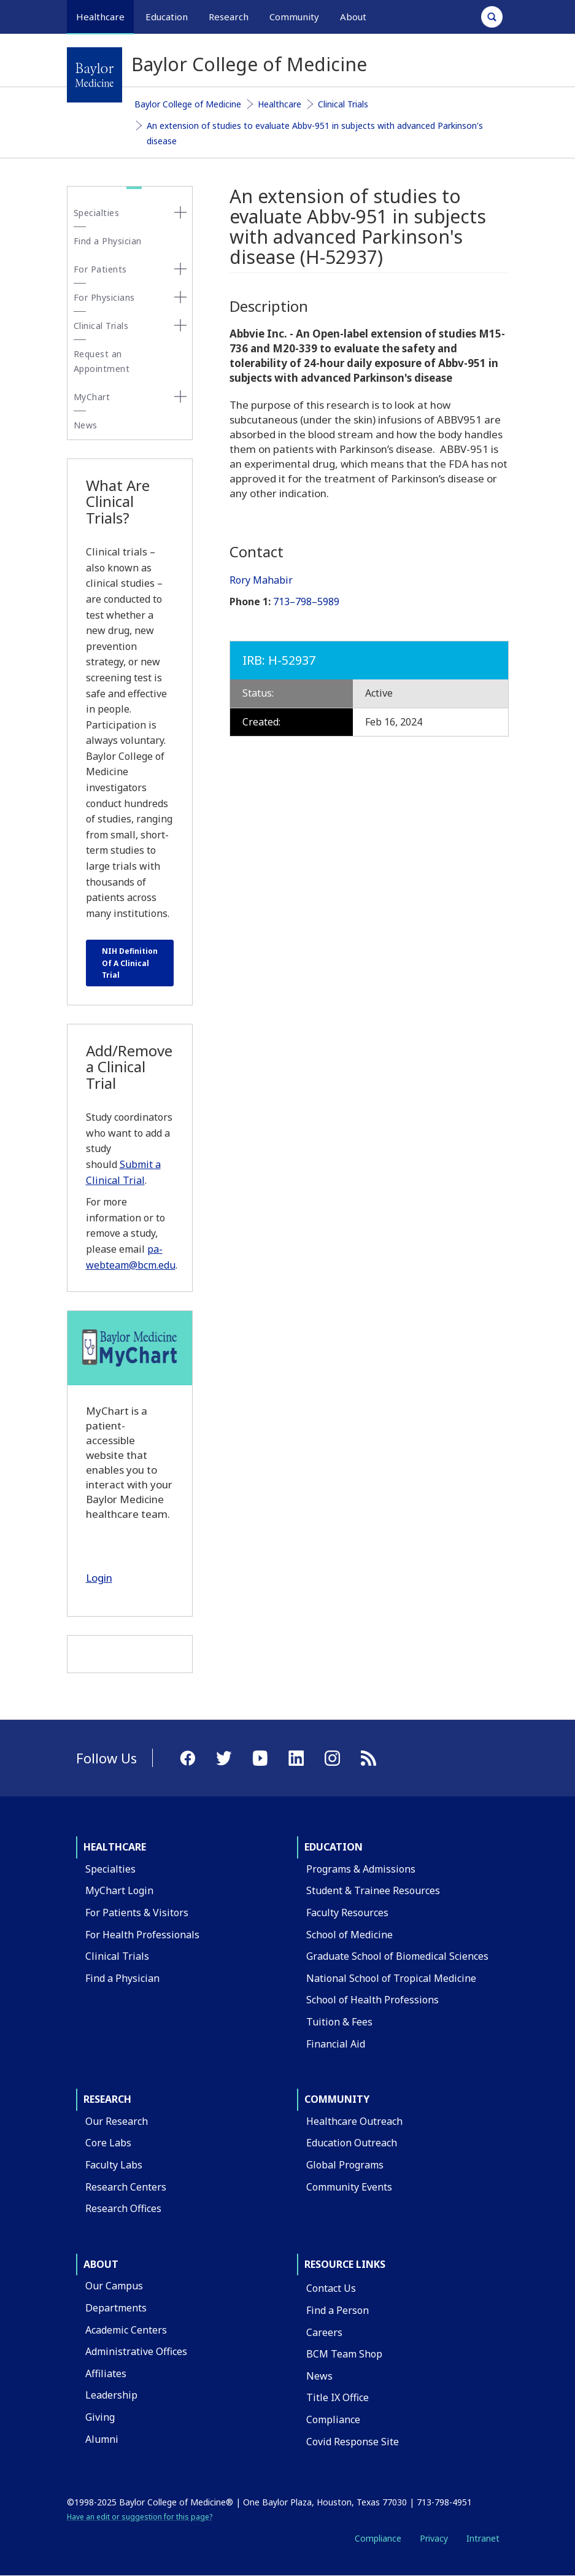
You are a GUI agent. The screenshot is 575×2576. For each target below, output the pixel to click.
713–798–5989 (306, 601)
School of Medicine (349, 1934)
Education (333, 1847)
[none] (180, 212)
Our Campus (114, 2285)
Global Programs (345, 2165)
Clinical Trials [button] (101, 325)
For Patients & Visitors (136, 1912)
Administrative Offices (136, 2351)
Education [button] (166, 16)
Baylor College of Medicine (187, 104)
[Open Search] (492, 17)
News (86, 425)
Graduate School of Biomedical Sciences (397, 1956)
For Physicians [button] (104, 297)
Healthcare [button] (100, 16)
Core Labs (108, 2142)
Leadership (111, 2395)
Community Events (349, 2187)
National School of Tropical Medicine (391, 1978)
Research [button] (229, 16)
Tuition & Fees (339, 2022)
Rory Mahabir (261, 580)
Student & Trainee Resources (373, 1890)
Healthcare (279, 104)
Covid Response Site (352, 2441)
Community (336, 2099)
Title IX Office (337, 2397)
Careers (324, 2332)
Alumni (101, 2439)
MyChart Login (119, 1890)
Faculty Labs (113, 2165)
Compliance (333, 2419)
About (100, 2264)
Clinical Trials (343, 104)
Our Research (116, 2121)
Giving (100, 2417)
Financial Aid (335, 2044)
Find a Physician (108, 241)
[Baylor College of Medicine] (94, 74)
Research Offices (123, 2208)
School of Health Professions (372, 1999)
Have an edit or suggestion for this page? (139, 2517)
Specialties (110, 1869)
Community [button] (294, 16)
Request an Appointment (102, 361)
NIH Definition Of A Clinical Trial (130, 963)
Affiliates (105, 2373)
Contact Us (331, 2288)
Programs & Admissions (360, 1869)
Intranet (483, 2538)
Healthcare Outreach (354, 2121)
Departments (116, 2308)
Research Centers (125, 2187)
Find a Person (337, 2310)
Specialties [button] (97, 213)
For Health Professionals (142, 1934)
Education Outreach (351, 2142)
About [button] (353, 16)
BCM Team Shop (344, 2354)
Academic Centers (126, 2330)
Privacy (434, 2538)
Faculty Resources (347, 1912)
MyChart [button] (92, 397)
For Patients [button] (100, 269)
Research (107, 2099)
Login (99, 1578)
